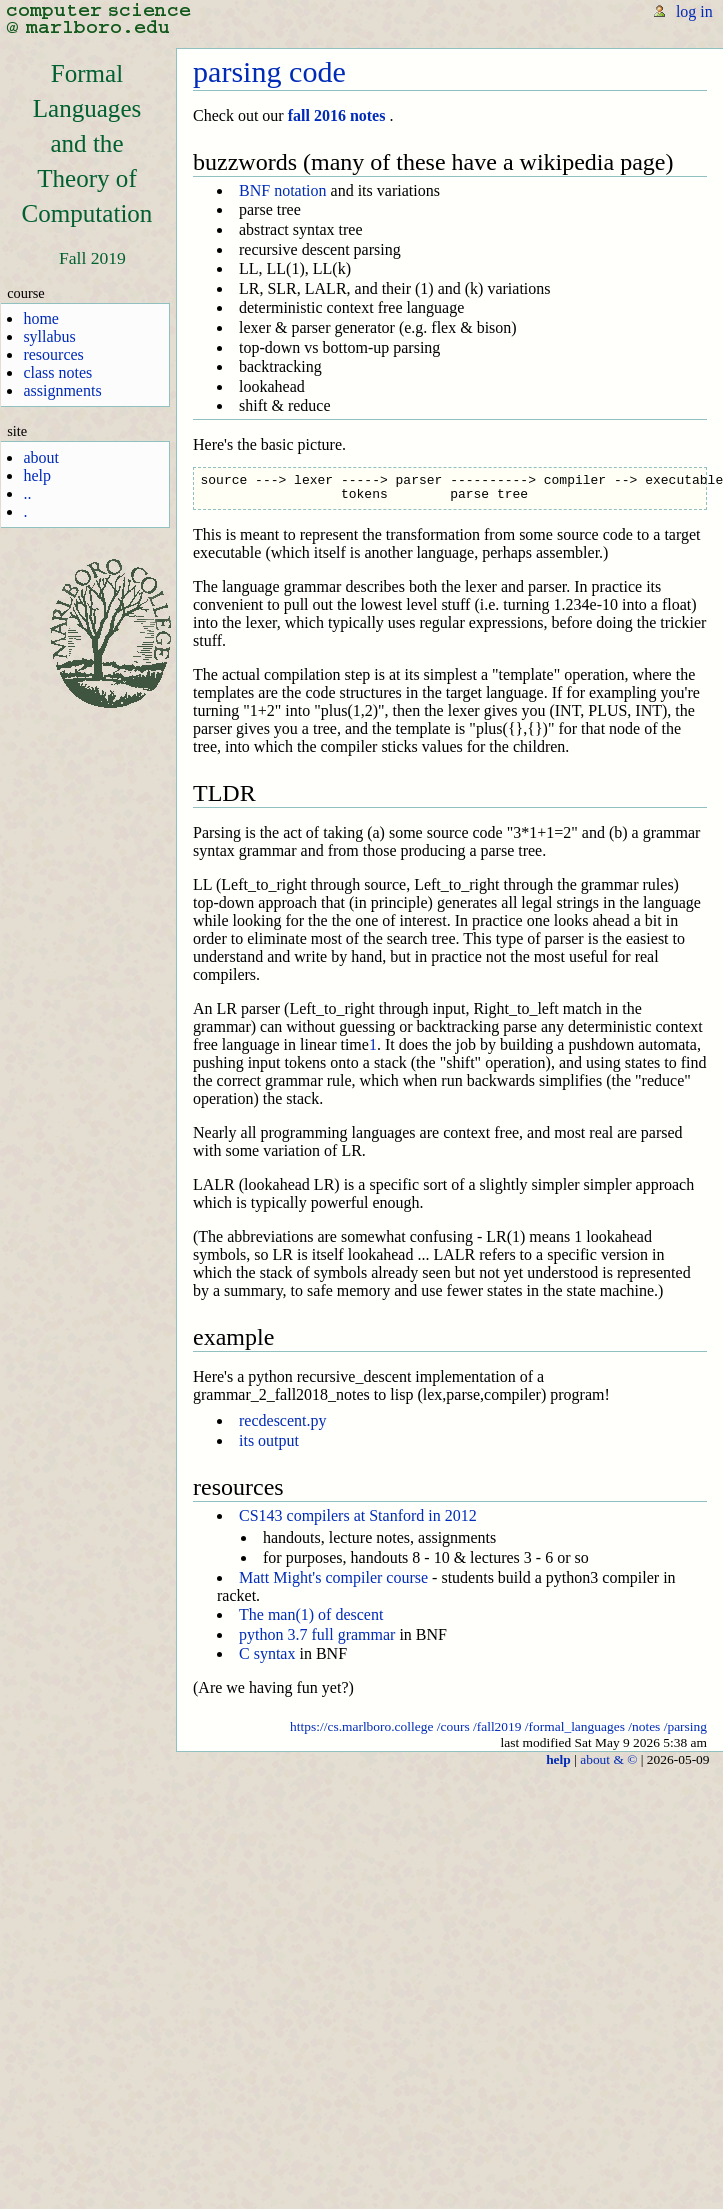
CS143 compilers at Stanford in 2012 (358, 1515)
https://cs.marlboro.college (361, 1726)
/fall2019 (497, 1726)
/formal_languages (575, 1726)
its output (269, 1440)
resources (53, 354)
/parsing (685, 1726)
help (37, 475)
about (41, 457)
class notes (57, 372)
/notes (644, 1726)
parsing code (269, 72)
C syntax (267, 1653)
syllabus (49, 336)
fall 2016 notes (337, 115)
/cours (453, 1726)
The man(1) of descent (311, 1614)
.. (27, 493)
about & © (608, 1759)
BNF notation (283, 190)
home (41, 318)
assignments (62, 390)
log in (694, 11)
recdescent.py (283, 1420)
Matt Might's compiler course (333, 1577)
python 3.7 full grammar (317, 1634)
